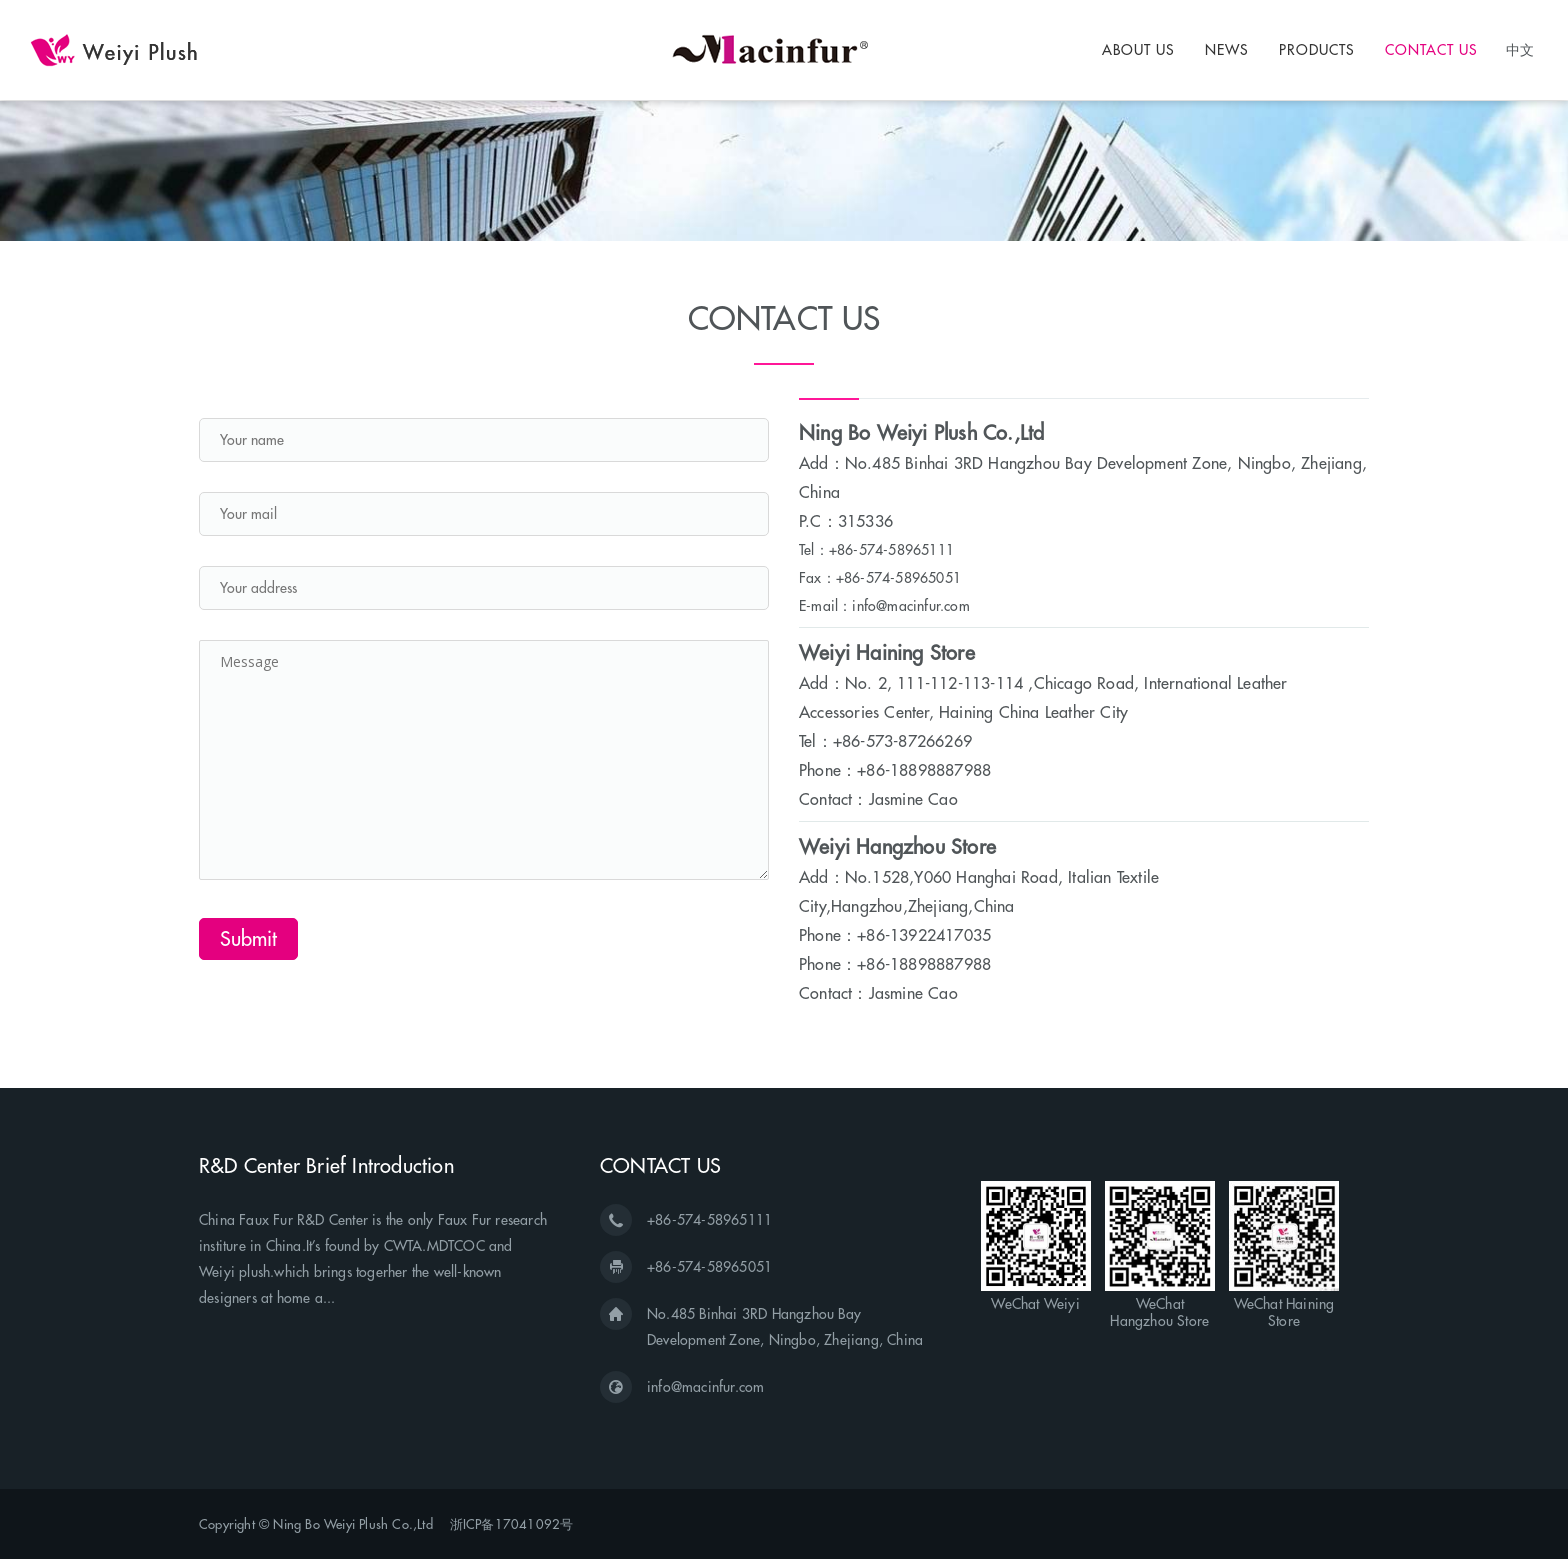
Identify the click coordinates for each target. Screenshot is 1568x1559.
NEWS (1227, 50)
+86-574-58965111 (709, 1220)
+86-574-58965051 (709, 1267)
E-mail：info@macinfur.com (884, 606)
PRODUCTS (1317, 50)
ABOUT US (1138, 50)
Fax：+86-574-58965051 (880, 578)
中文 (1520, 49)
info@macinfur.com (705, 1387)
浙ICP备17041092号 (512, 1524)
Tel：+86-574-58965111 (876, 550)
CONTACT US (1431, 50)
